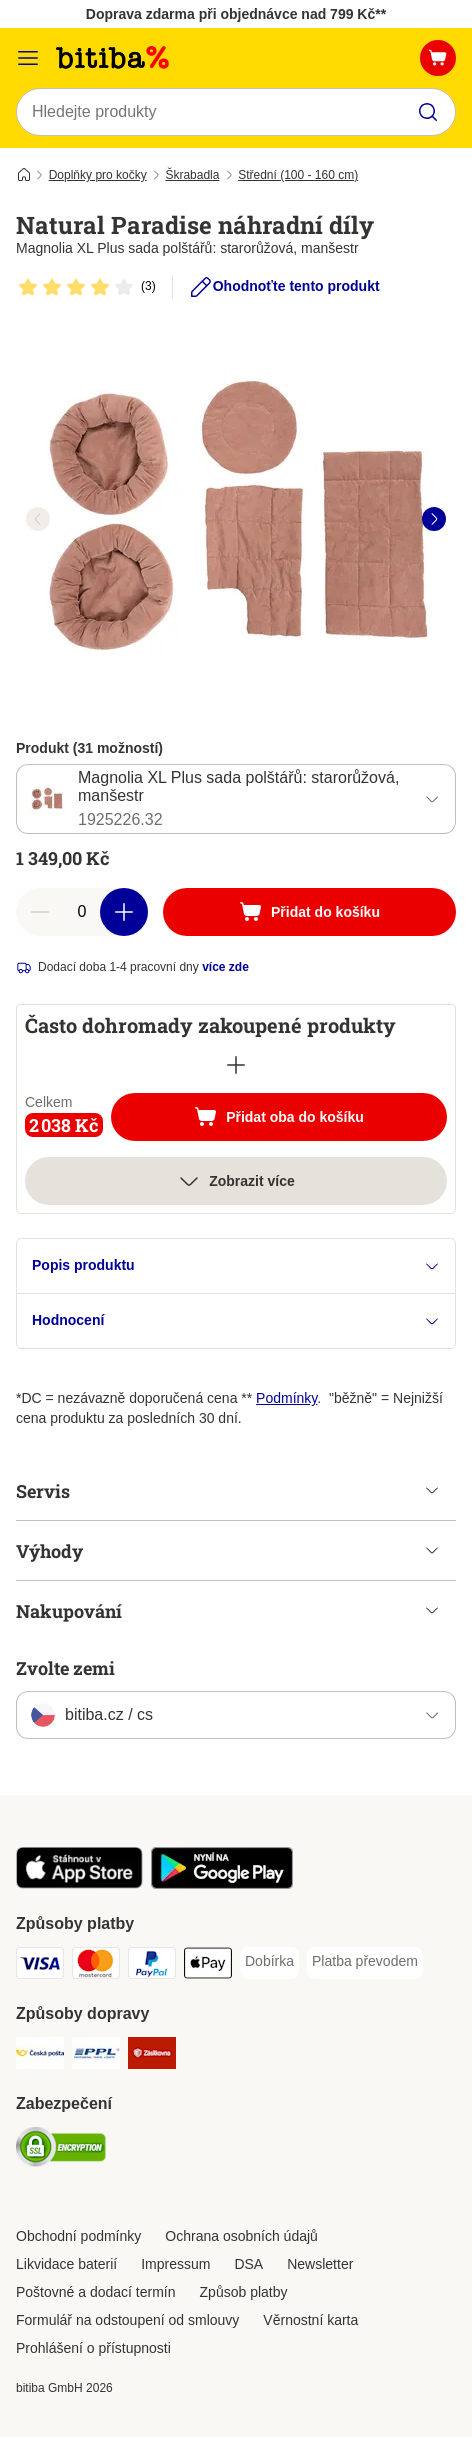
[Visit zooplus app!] (79, 1884)
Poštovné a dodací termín (96, 2292)
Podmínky (286, 1398)
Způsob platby (244, 2292)
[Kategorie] (28, 58)
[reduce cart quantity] (40, 912)
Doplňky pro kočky (98, 175)
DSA (248, 2264)
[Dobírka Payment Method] (269, 1962)
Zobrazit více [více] (236, 1181)
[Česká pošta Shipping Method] (40, 2056)
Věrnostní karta (310, 2320)
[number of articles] (82, 912)
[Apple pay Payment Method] (208, 1966)
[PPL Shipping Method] (96, 2056)
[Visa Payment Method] (40, 1966)
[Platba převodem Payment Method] (365, 1962)
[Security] (61, 2150)
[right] (434, 519)
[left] (38, 519)
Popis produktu (236, 1265)
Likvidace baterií (66, 2264)
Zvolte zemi (65, 1668)
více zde (225, 967)
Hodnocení (236, 1320)
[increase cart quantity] (124, 912)
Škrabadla (192, 175)
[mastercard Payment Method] (96, 1966)
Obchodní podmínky (78, 2236)
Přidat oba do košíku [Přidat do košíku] (305, 1119)
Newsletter (320, 2264)
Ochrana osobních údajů (241, 2236)
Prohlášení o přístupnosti (93, 2348)
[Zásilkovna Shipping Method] (152, 2056)
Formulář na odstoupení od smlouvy (127, 2320)
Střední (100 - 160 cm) (298, 175)
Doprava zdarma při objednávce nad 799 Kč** (236, 14)
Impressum (175, 2264)
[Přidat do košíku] (309, 912)
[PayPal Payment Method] (152, 1966)
